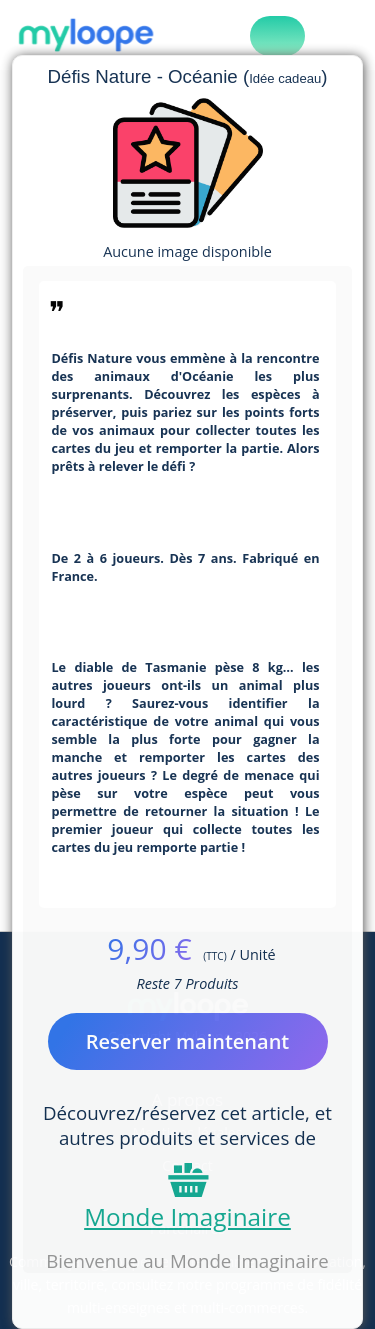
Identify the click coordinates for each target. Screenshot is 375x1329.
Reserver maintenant (188, 1041)
